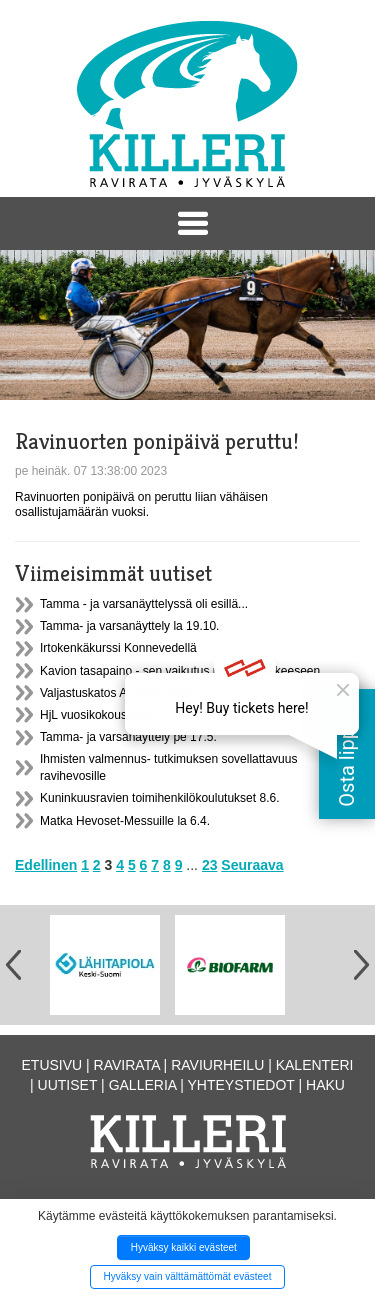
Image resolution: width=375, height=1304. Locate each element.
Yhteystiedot (241, 1085)
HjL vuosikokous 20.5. (98, 715)
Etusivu (52, 1065)
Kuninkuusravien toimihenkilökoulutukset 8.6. (159, 798)
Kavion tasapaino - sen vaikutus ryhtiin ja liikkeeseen (180, 671)
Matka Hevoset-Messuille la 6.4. (125, 821)
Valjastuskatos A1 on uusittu (114, 693)
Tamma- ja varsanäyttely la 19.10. (129, 626)
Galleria (143, 1085)
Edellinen (46, 865)
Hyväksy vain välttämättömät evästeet (188, 1276)
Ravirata (127, 1065)
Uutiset (68, 1085)
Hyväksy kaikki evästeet (184, 1247)
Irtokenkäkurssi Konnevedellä (118, 648)
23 (210, 865)
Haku (325, 1085)
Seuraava (252, 865)
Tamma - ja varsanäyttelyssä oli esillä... (144, 604)
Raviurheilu (217, 1065)
